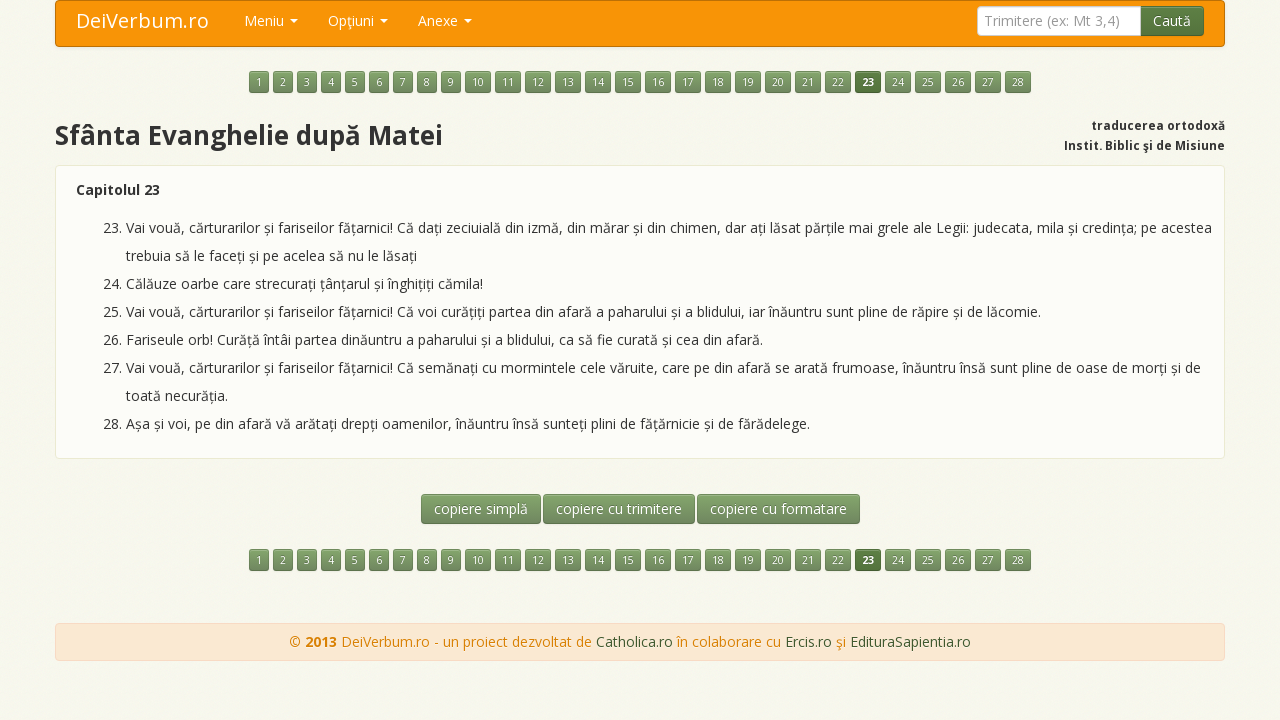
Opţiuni (358, 20)
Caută (1172, 20)
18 (718, 82)
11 (508, 82)
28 (1018, 82)
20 (778, 82)
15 (628, 82)
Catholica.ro (634, 641)
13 (568, 82)
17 (688, 82)
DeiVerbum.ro (142, 20)
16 (658, 82)
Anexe (445, 20)
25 (928, 82)
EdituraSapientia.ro (910, 641)
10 (478, 82)
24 (898, 82)
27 (988, 82)
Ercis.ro (808, 641)
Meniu (271, 20)
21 (808, 82)
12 (538, 82)
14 (598, 82)
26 (958, 82)
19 (748, 82)
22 (838, 82)
